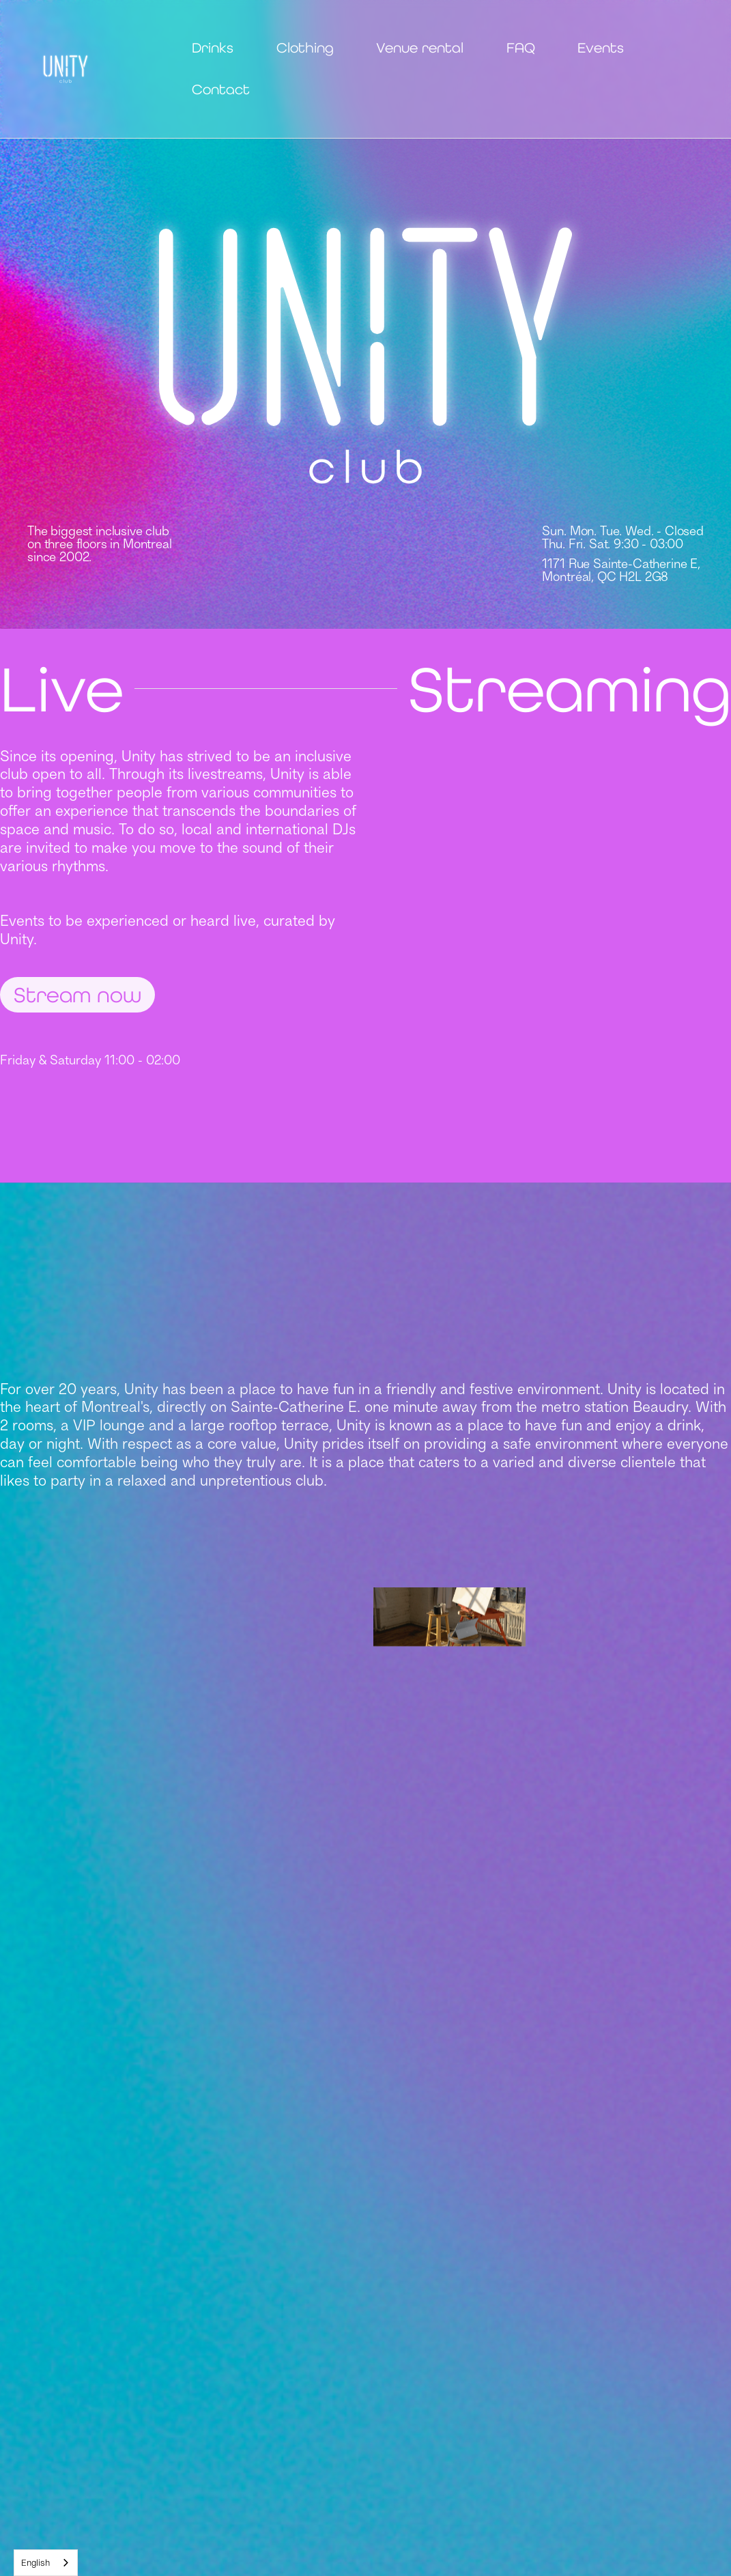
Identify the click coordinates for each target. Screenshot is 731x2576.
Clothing (305, 48)
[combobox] (46, 2562)
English (35, 2562)
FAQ (520, 48)
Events (600, 48)
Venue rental (419, 48)
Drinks (212, 48)
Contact (221, 89)
